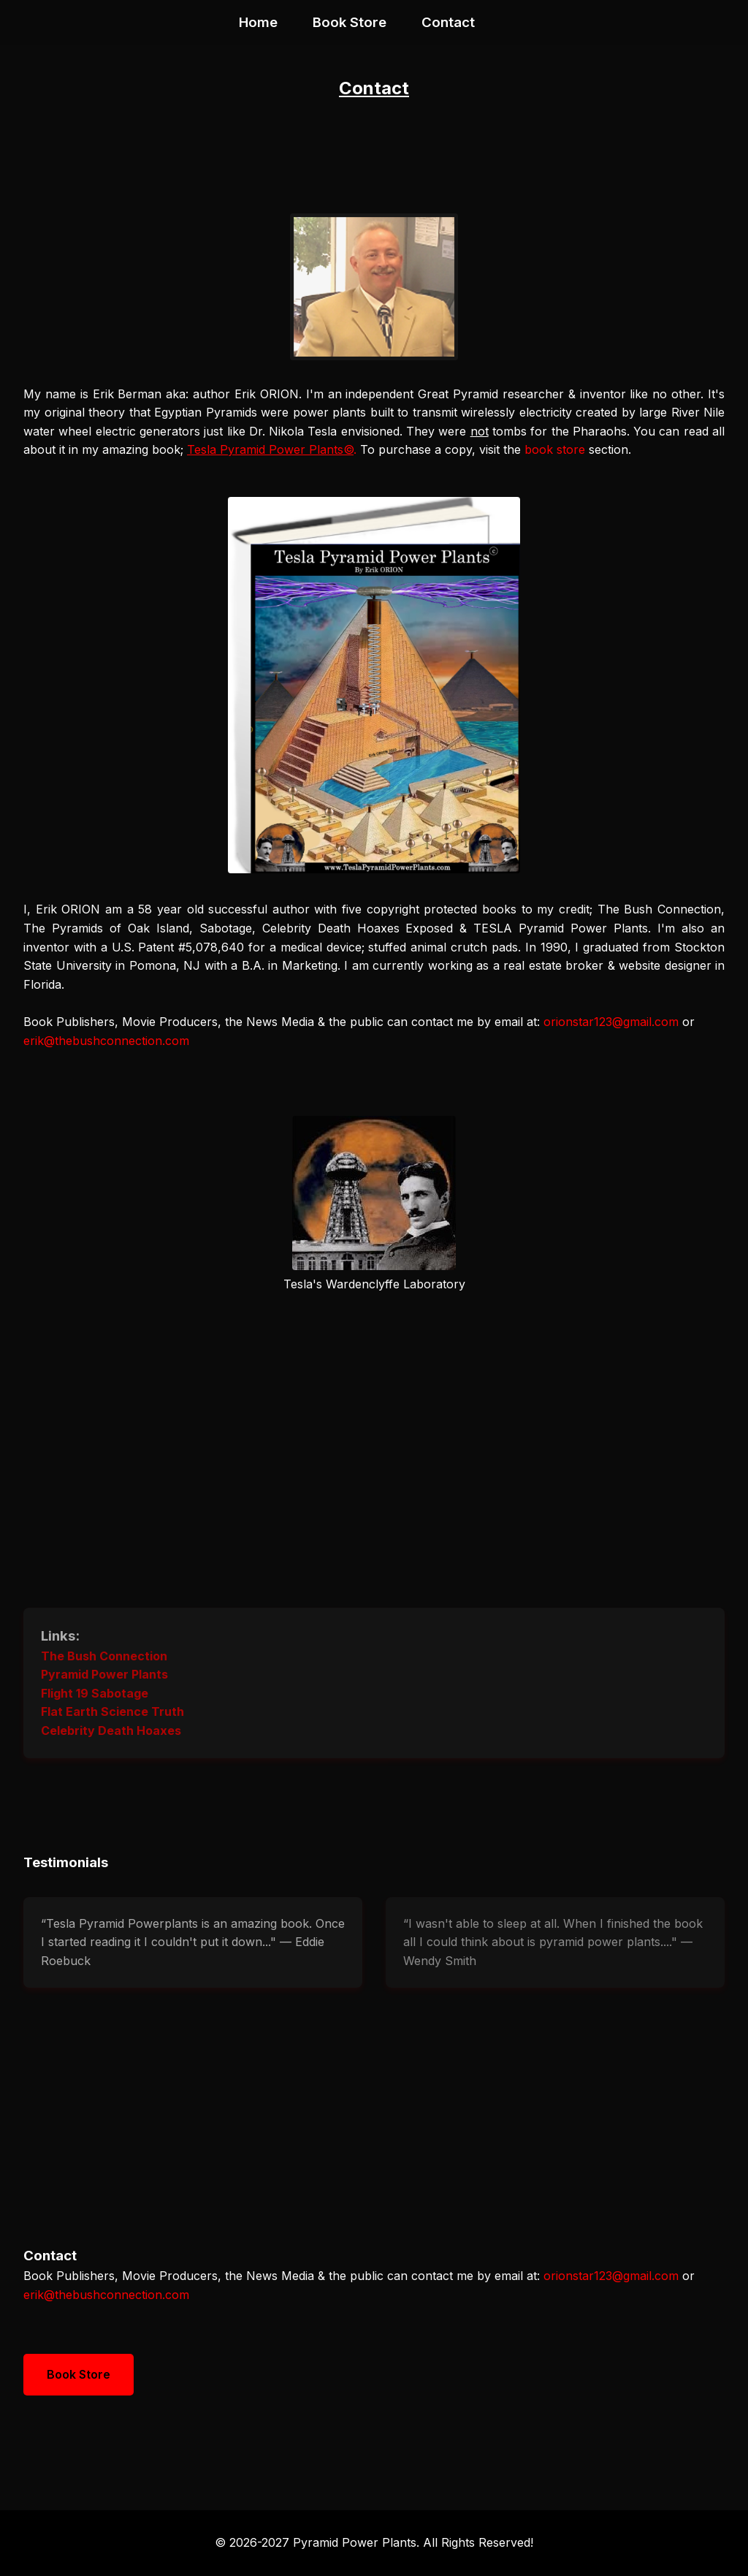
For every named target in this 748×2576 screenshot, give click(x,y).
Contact (448, 22)
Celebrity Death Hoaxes (111, 1730)
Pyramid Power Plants (104, 1674)
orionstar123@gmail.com (611, 1021)
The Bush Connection (104, 1656)
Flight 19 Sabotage (94, 1693)
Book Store (349, 22)
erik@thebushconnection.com (106, 1040)
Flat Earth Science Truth (112, 1711)
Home (258, 22)
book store (554, 449)
